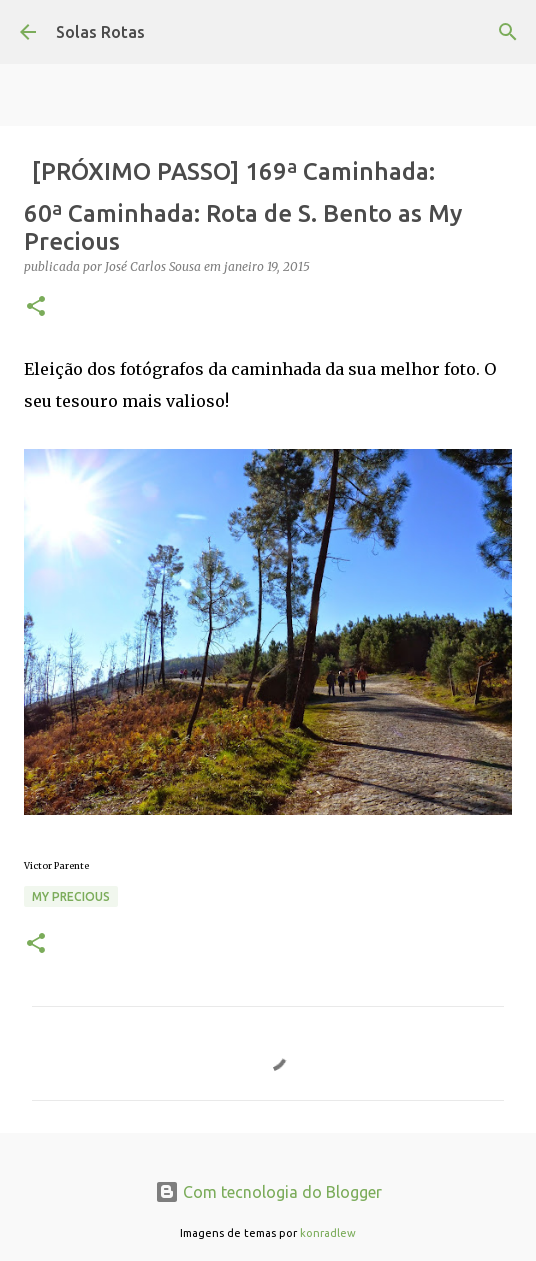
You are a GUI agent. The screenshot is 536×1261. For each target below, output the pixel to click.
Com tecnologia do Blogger (268, 1192)
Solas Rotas (100, 32)
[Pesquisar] (508, 32)
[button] (36, 307)
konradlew (328, 1233)
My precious (71, 896)
